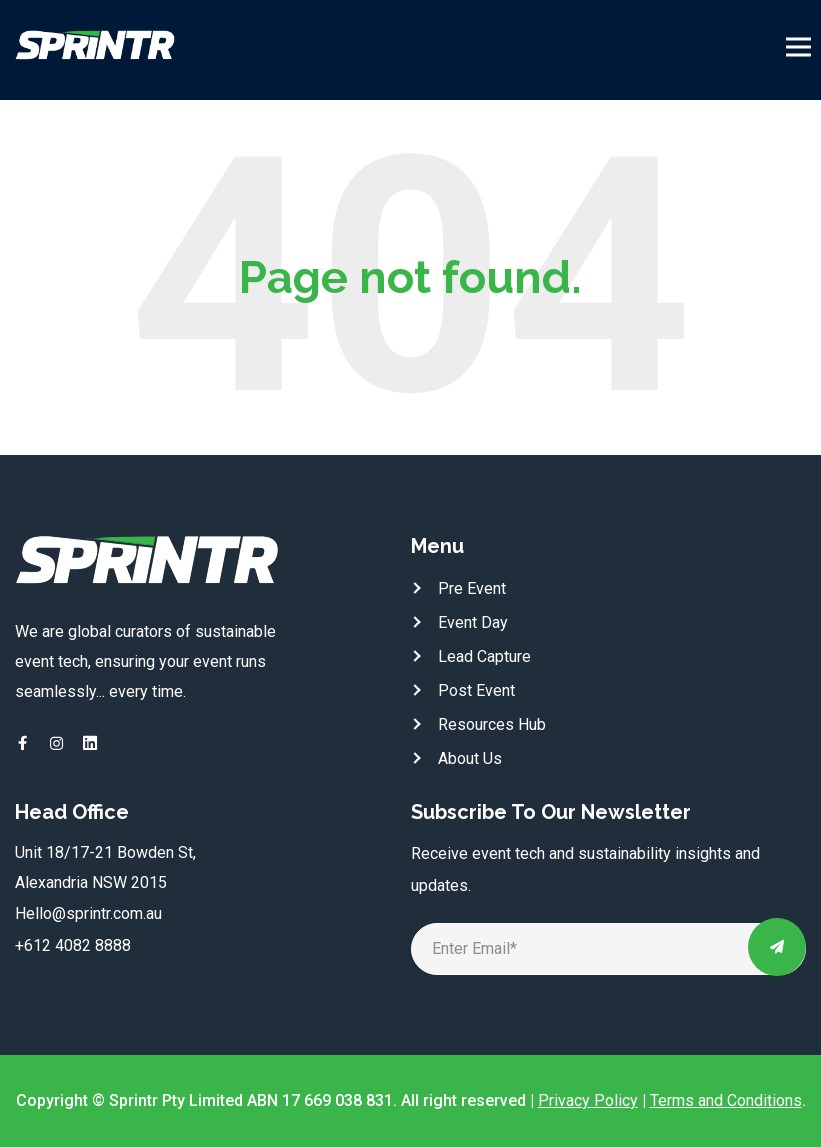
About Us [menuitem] (470, 758)
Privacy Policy (588, 1100)
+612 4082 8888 (73, 945)
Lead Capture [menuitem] (484, 656)
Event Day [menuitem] (473, 622)
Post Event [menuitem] (476, 690)
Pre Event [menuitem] (472, 588)
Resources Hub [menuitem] (492, 724)
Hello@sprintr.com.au (88, 913)
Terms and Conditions (726, 1100)
